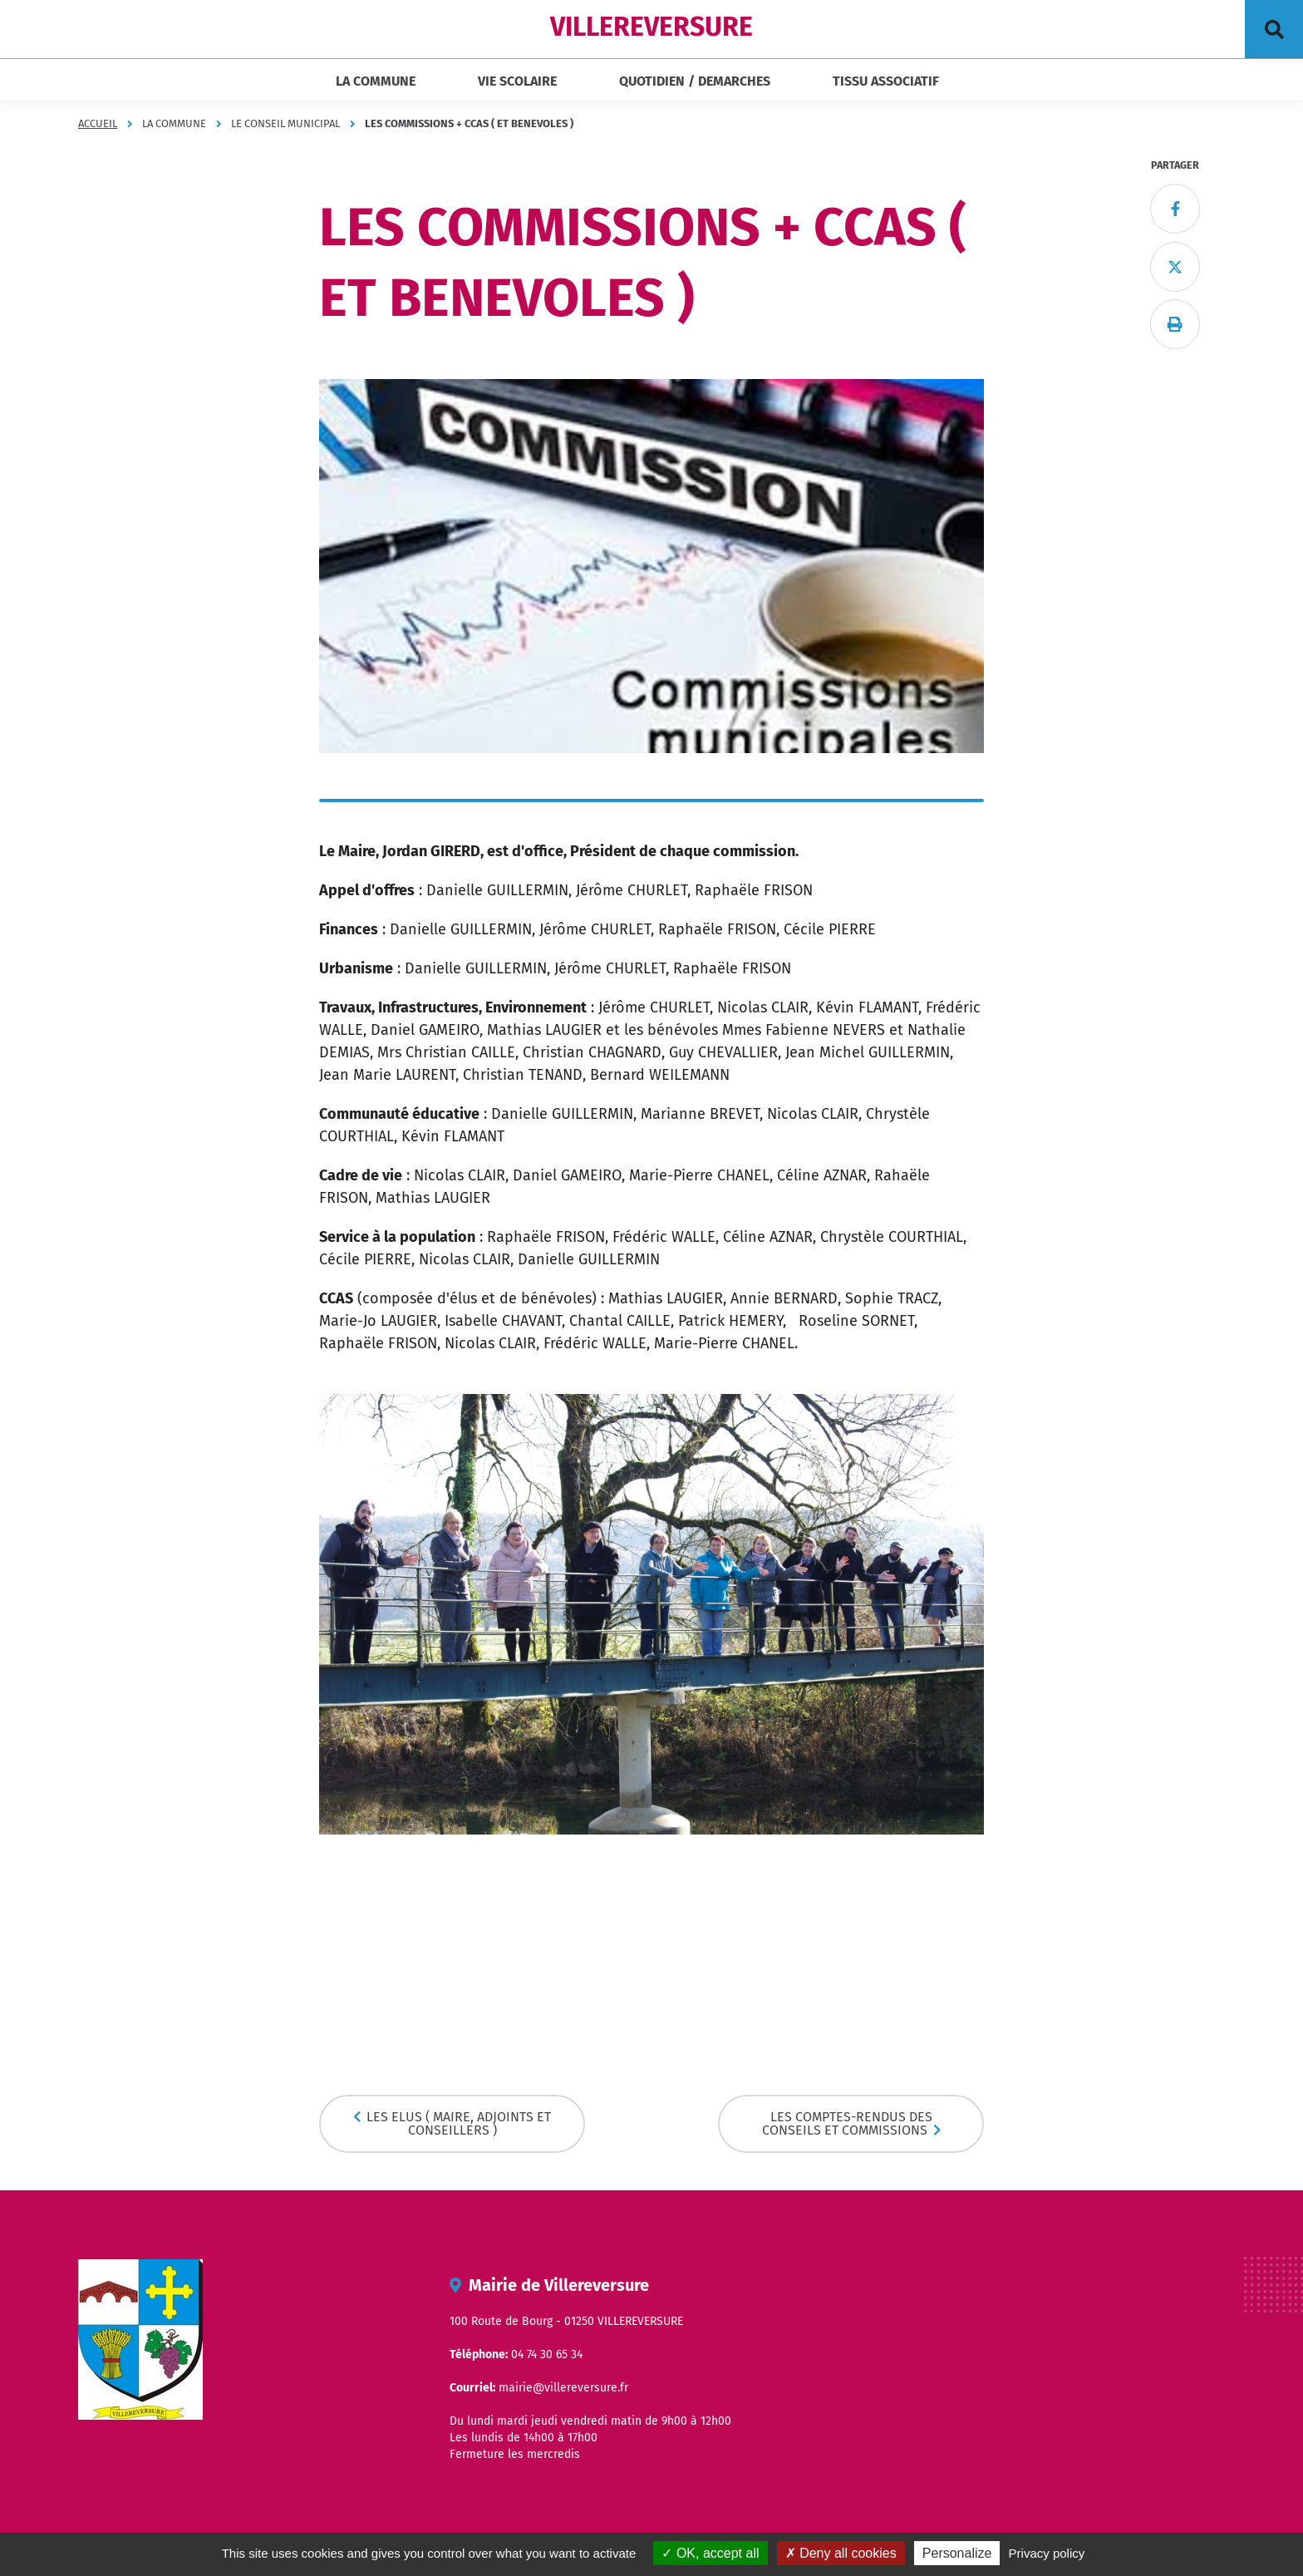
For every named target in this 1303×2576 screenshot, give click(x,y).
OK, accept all (710, 2553)
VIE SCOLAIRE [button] (517, 81)
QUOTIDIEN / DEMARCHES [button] (694, 81)
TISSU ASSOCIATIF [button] (886, 81)
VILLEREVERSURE (651, 26)
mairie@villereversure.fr (563, 2388)
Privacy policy (1047, 2553)
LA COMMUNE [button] (375, 81)
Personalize (957, 2553)
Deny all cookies (841, 2553)
